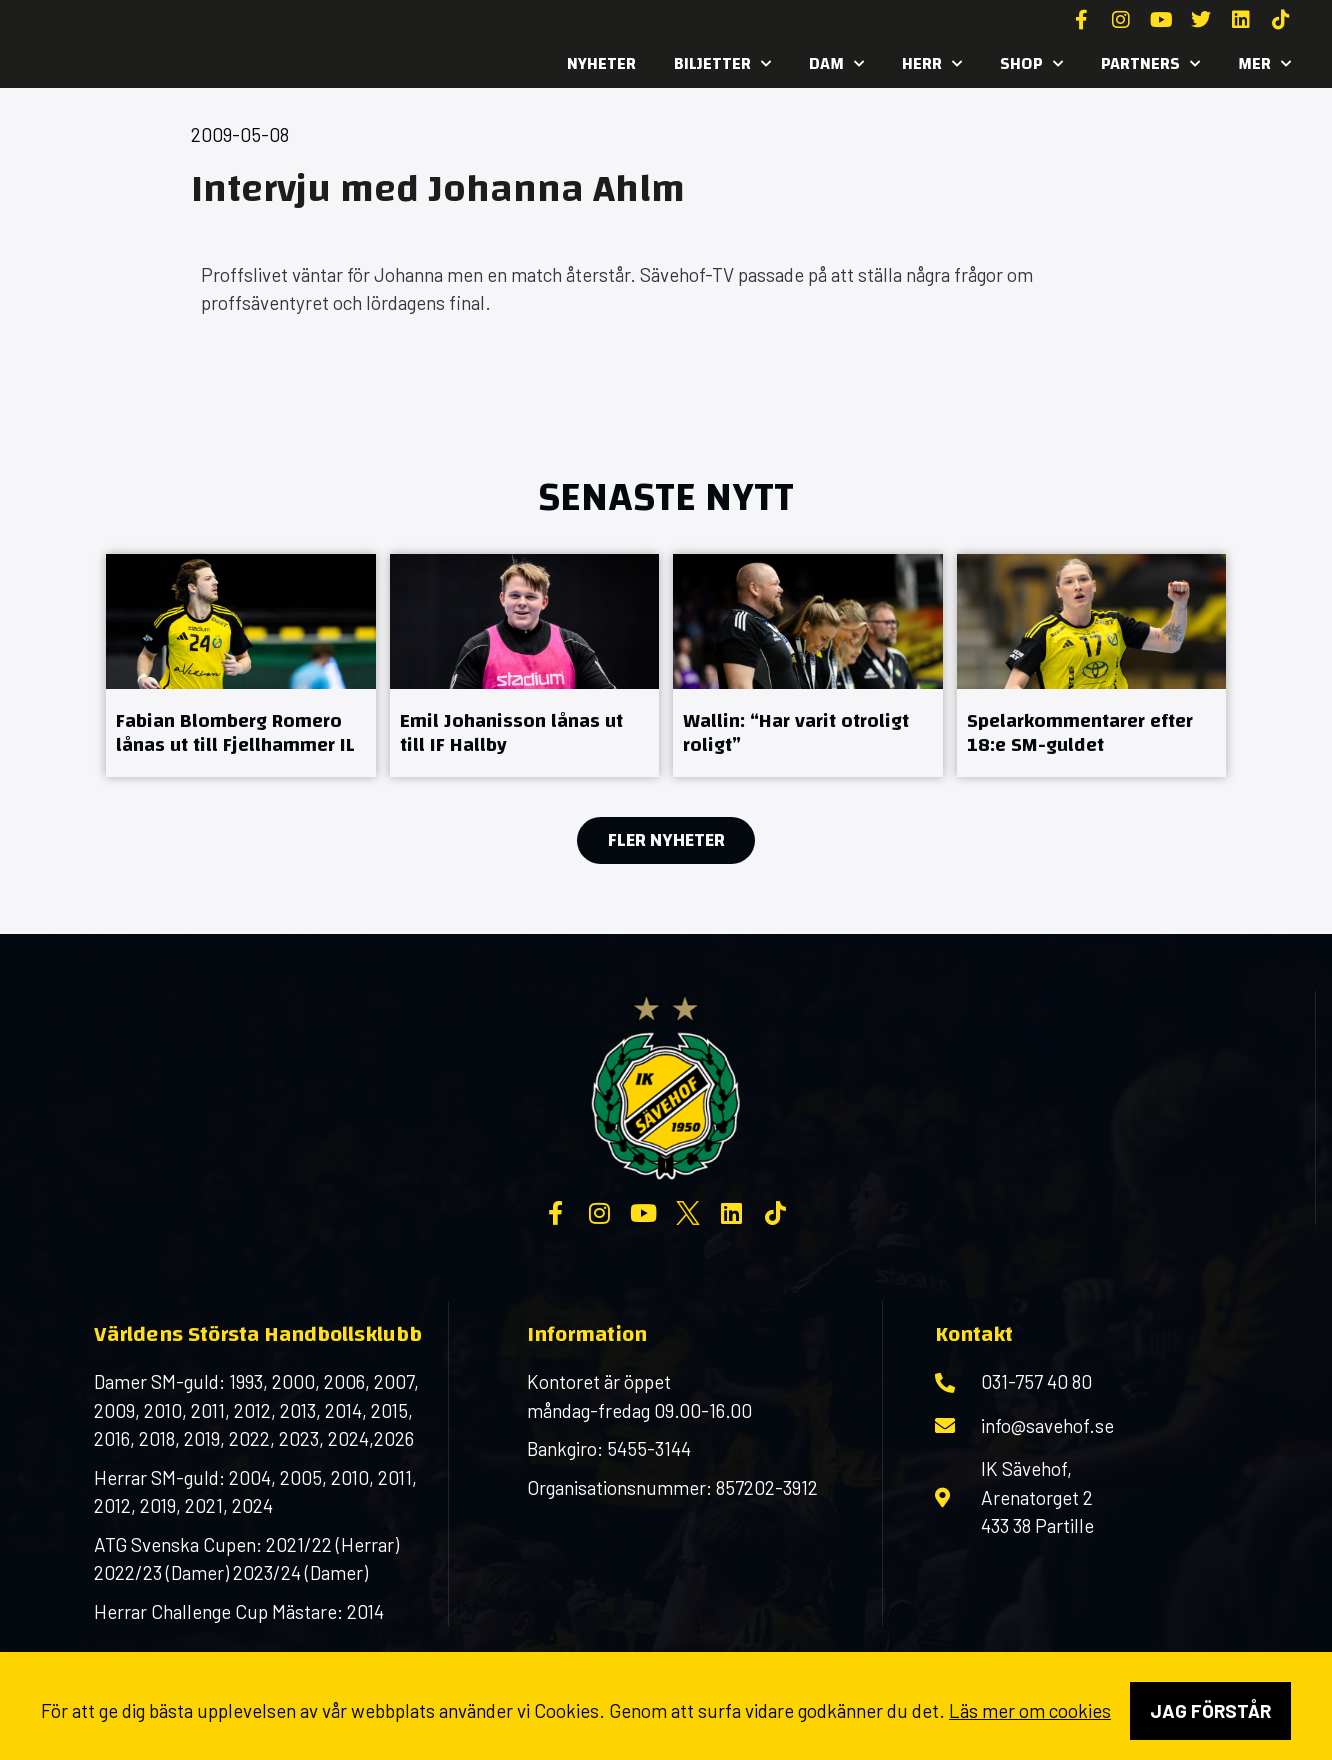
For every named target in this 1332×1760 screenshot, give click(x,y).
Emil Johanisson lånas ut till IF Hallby (511, 732)
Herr (932, 64)
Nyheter (601, 63)
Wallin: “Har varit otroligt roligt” (796, 732)
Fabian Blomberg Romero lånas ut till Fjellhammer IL (235, 732)
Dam (836, 64)
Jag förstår (1210, 1710)
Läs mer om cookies (1030, 1710)
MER (1264, 64)
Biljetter (722, 64)
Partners (1150, 64)
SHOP (1031, 64)
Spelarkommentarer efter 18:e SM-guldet (1080, 732)
